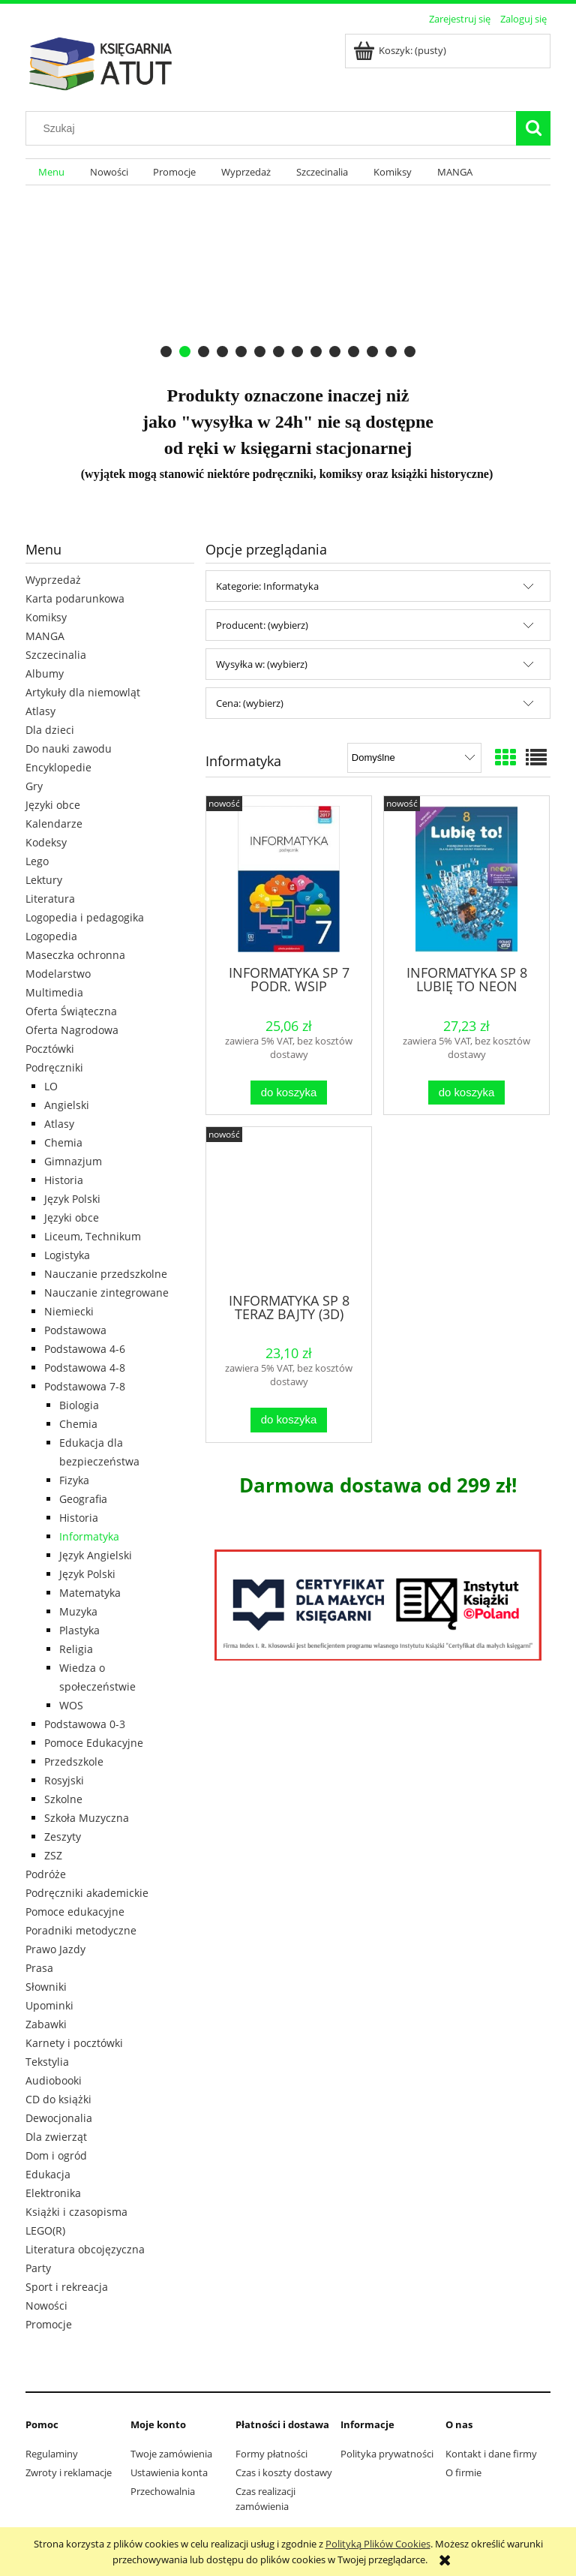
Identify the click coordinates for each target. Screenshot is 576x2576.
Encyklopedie (59, 767)
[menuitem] (51, 172)
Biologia (79, 1405)
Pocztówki (50, 1049)
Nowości (47, 2305)
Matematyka (90, 1593)
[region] (288, 275)
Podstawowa (75, 1330)
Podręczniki (54, 1067)
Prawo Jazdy (56, 1949)
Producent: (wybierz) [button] (262, 625)
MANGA (45, 636)
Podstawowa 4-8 (84, 1367)
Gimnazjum (73, 1161)
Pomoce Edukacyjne (93, 1743)
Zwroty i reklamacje (69, 2472)
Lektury (44, 880)
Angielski (66, 1105)
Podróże (46, 1874)
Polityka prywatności (387, 2453)
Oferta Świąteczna (71, 1011)
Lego (37, 861)
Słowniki (46, 1986)
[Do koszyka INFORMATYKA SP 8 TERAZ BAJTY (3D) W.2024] (288, 1420)
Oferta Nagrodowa (72, 1030)
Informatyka (89, 1536)
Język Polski (72, 1199)
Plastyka (79, 1630)
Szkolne (63, 1799)
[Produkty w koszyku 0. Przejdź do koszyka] (401, 50)
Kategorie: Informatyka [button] (267, 586)
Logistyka (67, 1255)
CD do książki (59, 2099)
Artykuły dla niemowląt (83, 692)
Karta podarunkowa (75, 598)
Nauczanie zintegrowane (106, 1292)
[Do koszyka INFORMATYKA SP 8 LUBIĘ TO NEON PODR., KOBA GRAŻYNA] (466, 1093)
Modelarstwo (58, 973)
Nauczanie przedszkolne (105, 1274)
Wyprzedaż (53, 580)
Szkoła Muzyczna (86, 1818)
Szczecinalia (56, 655)
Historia (63, 1180)
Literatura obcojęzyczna (85, 2249)
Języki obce (53, 805)
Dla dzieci (50, 730)
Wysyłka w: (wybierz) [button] (262, 664)
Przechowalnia (162, 2491)
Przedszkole (74, 1761)
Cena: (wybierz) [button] (250, 703)
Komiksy (46, 617)
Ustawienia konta (169, 2472)
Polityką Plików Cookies (378, 2543)
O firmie (464, 2472)
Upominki (50, 2005)
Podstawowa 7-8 (84, 1386)
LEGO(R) (45, 2230)
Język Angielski (95, 1555)
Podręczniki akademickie (87, 1893)
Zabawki (46, 2024)
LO (51, 1086)
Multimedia (54, 992)
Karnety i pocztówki (74, 2043)
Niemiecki (69, 1311)
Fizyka (74, 1480)
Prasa (39, 1968)
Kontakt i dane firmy (491, 2453)
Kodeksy (46, 842)
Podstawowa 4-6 (84, 1349)
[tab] (166, 351)
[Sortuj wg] (414, 758)
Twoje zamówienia (171, 2453)
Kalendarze (54, 823)
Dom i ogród (56, 2155)
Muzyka (78, 1611)
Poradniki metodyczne (81, 1930)
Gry (34, 786)
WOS (71, 1705)
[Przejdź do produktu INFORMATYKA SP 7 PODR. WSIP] (289, 879)
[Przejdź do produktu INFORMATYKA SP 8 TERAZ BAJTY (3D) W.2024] (289, 1208)
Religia (76, 1649)
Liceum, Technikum (92, 1236)
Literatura (50, 898)
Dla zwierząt (56, 2137)
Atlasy (41, 711)
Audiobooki (54, 2080)
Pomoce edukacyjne (75, 1911)
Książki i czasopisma (77, 2212)
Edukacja (48, 2174)
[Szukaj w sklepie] (274, 128)
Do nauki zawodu (69, 748)
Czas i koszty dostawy (284, 2472)
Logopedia (51, 936)
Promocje (49, 2324)
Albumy (45, 673)
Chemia (63, 1142)
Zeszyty (62, 1836)
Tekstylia (47, 2061)
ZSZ (53, 1855)
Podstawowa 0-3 (84, 1724)
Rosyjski (64, 1780)
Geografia (83, 1499)
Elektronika (53, 2193)
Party (38, 2268)
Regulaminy (52, 2453)
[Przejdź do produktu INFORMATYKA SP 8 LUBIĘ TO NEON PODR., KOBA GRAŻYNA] (466, 879)
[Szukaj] (533, 128)
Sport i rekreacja (67, 2287)
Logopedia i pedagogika (85, 917)
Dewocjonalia (59, 2118)
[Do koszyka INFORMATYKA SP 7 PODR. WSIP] (288, 1093)
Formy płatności (272, 2453)
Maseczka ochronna (75, 955)
